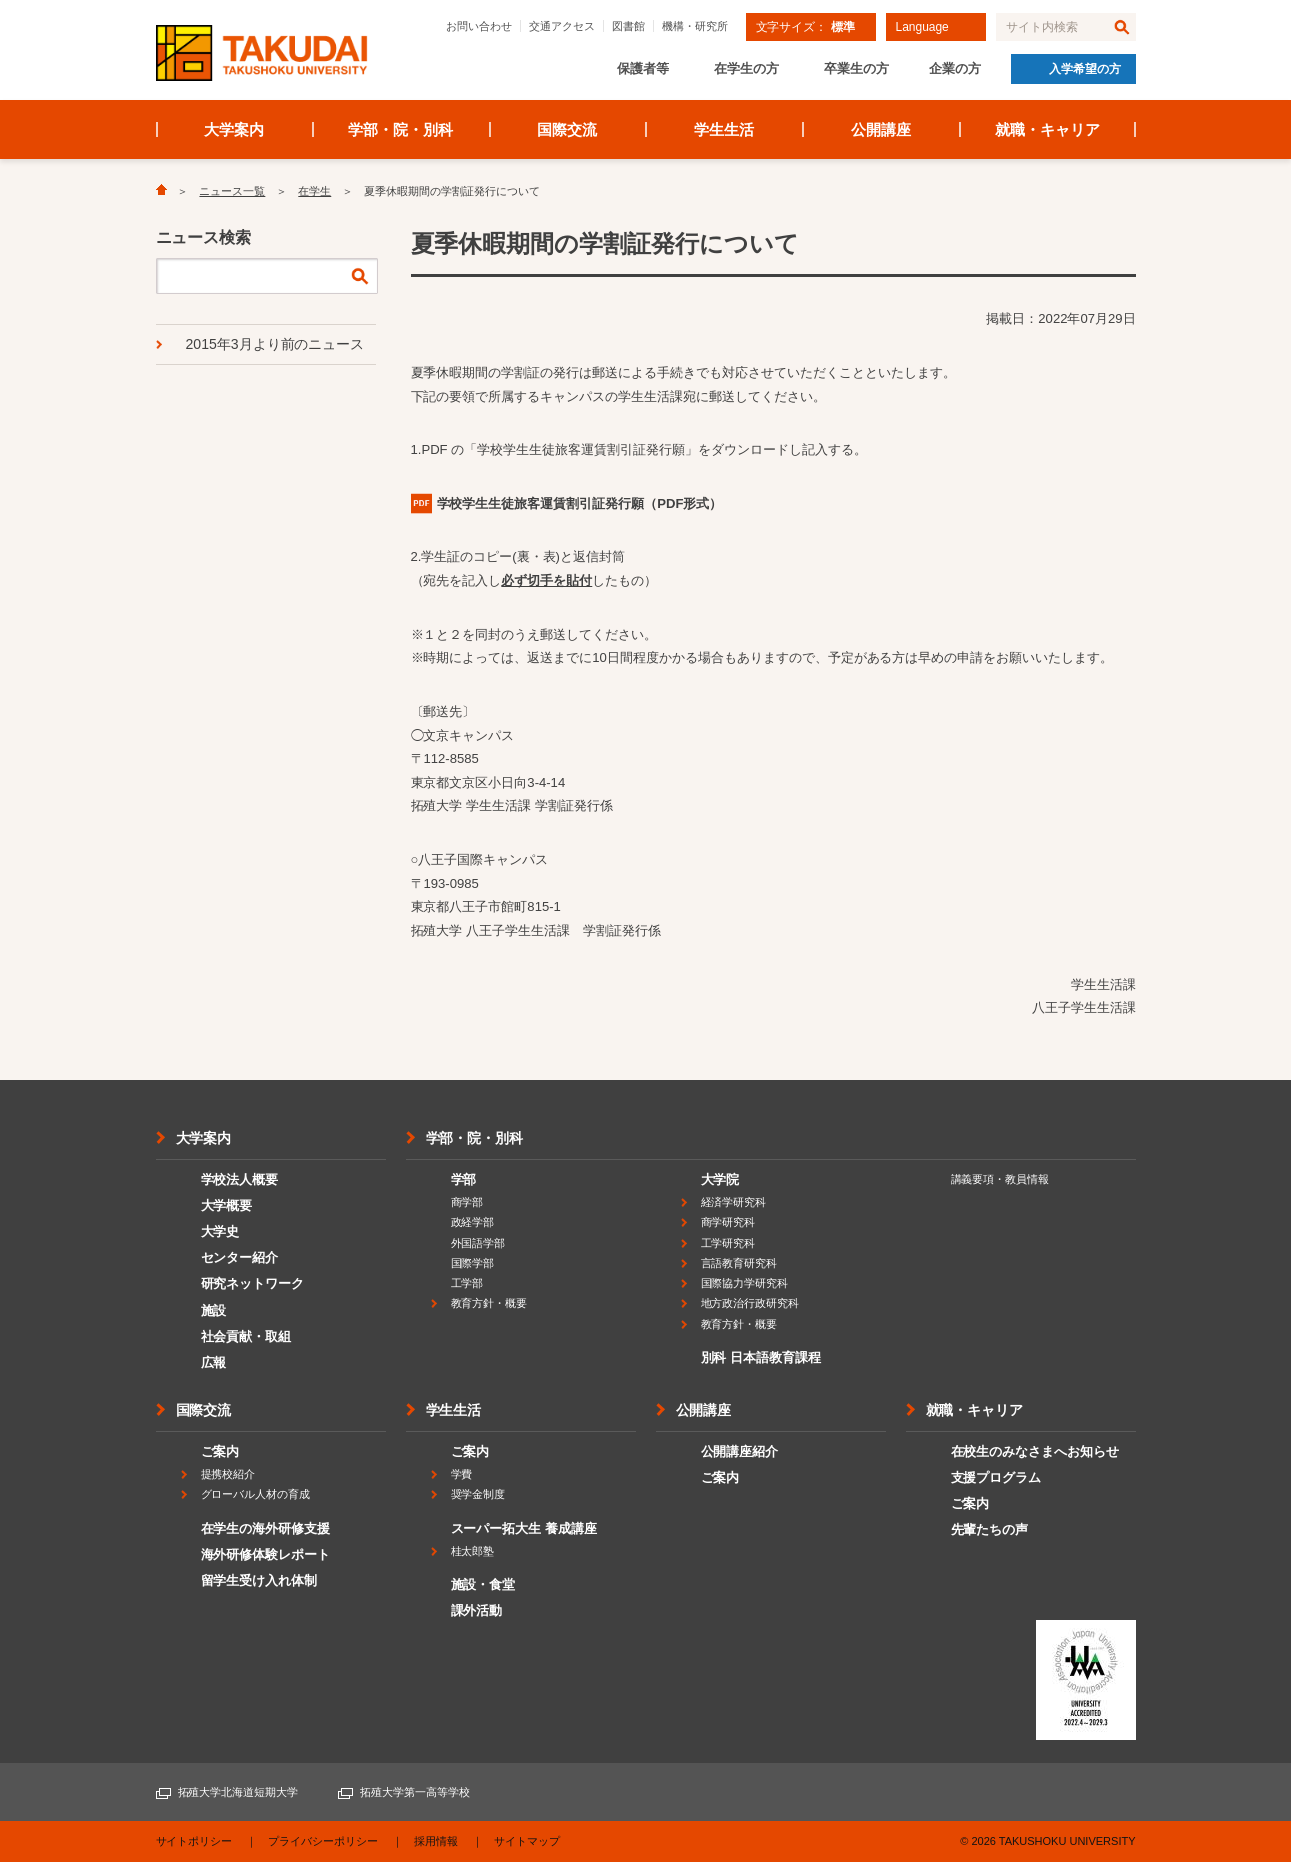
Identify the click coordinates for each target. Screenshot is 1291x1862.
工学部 (467, 1283)
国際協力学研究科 (745, 1283)
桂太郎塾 (473, 1551)
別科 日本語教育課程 (761, 1357)
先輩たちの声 (990, 1529)
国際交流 (567, 129)
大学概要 (227, 1205)
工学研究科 (728, 1243)
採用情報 (436, 1841)
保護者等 (643, 68)
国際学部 (473, 1263)
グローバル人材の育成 (256, 1494)
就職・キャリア (1047, 129)
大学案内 (234, 129)
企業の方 (955, 68)
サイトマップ (527, 1841)
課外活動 (477, 1610)
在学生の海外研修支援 (266, 1528)
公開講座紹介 (740, 1451)
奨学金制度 (478, 1494)
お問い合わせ (479, 26)
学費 (462, 1474)
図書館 (628, 26)
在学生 (314, 191)
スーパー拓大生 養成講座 (524, 1528)
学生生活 (724, 129)
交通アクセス (562, 26)
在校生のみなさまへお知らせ (1035, 1451)
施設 (214, 1310)
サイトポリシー (194, 1841)
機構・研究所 (695, 26)
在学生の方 (746, 68)
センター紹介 (240, 1257)
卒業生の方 (856, 68)
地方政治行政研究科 (750, 1303)
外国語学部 (478, 1243)
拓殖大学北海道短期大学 (238, 1792)
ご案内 (220, 1451)
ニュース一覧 (232, 191)
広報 (214, 1362)
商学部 (467, 1202)
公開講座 (881, 129)
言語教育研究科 (739, 1263)
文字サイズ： (805, 27)
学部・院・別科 (400, 129)
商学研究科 (728, 1222)
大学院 (720, 1179)
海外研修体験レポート (266, 1554)
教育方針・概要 (489, 1303)
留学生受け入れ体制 (259, 1580)
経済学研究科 (734, 1202)
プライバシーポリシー (323, 1841)
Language (922, 27)
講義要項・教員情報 (1000, 1179)
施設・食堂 (483, 1584)
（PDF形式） (580, 503)
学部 (464, 1179)
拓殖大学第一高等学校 (415, 1792)
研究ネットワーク (253, 1283)
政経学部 (473, 1222)
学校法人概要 (240, 1179)
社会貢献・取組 (246, 1336)
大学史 (220, 1231)
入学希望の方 (1085, 69)
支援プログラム (996, 1477)
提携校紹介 (228, 1474)
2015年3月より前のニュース (275, 344)
